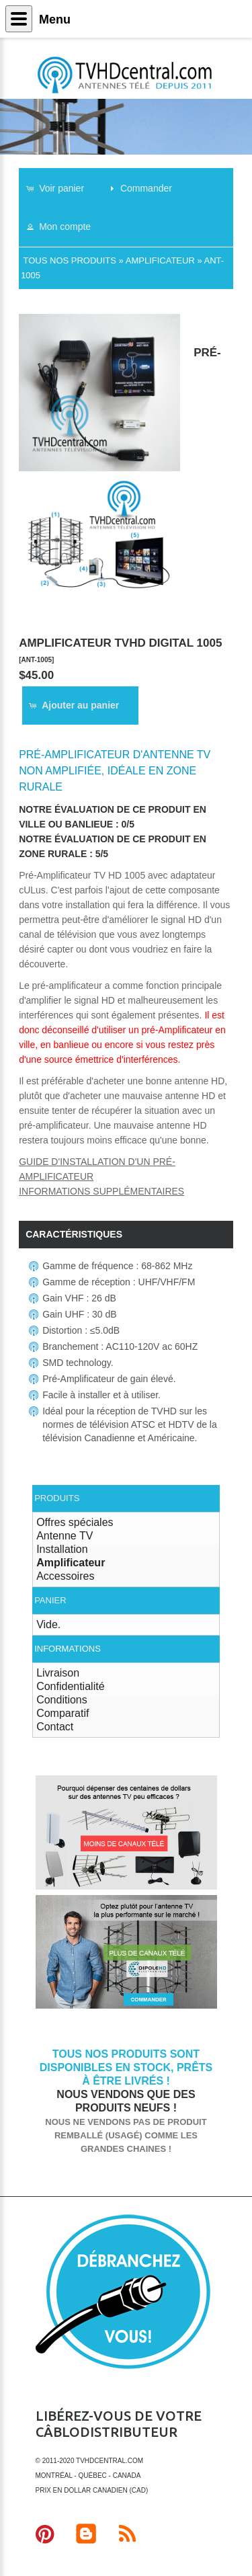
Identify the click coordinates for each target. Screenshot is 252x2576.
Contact (54, 1726)
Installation (62, 1549)
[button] (61, 188)
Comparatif (62, 1713)
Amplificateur (160, 260)
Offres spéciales (74, 1522)
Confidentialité (70, 1686)
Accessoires (65, 1576)
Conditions (61, 1699)
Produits (56, 1498)
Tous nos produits (70, 260)
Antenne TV (64, 1535)
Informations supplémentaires (101, 1191)
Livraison (57, 1673)
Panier (50, 1600)
